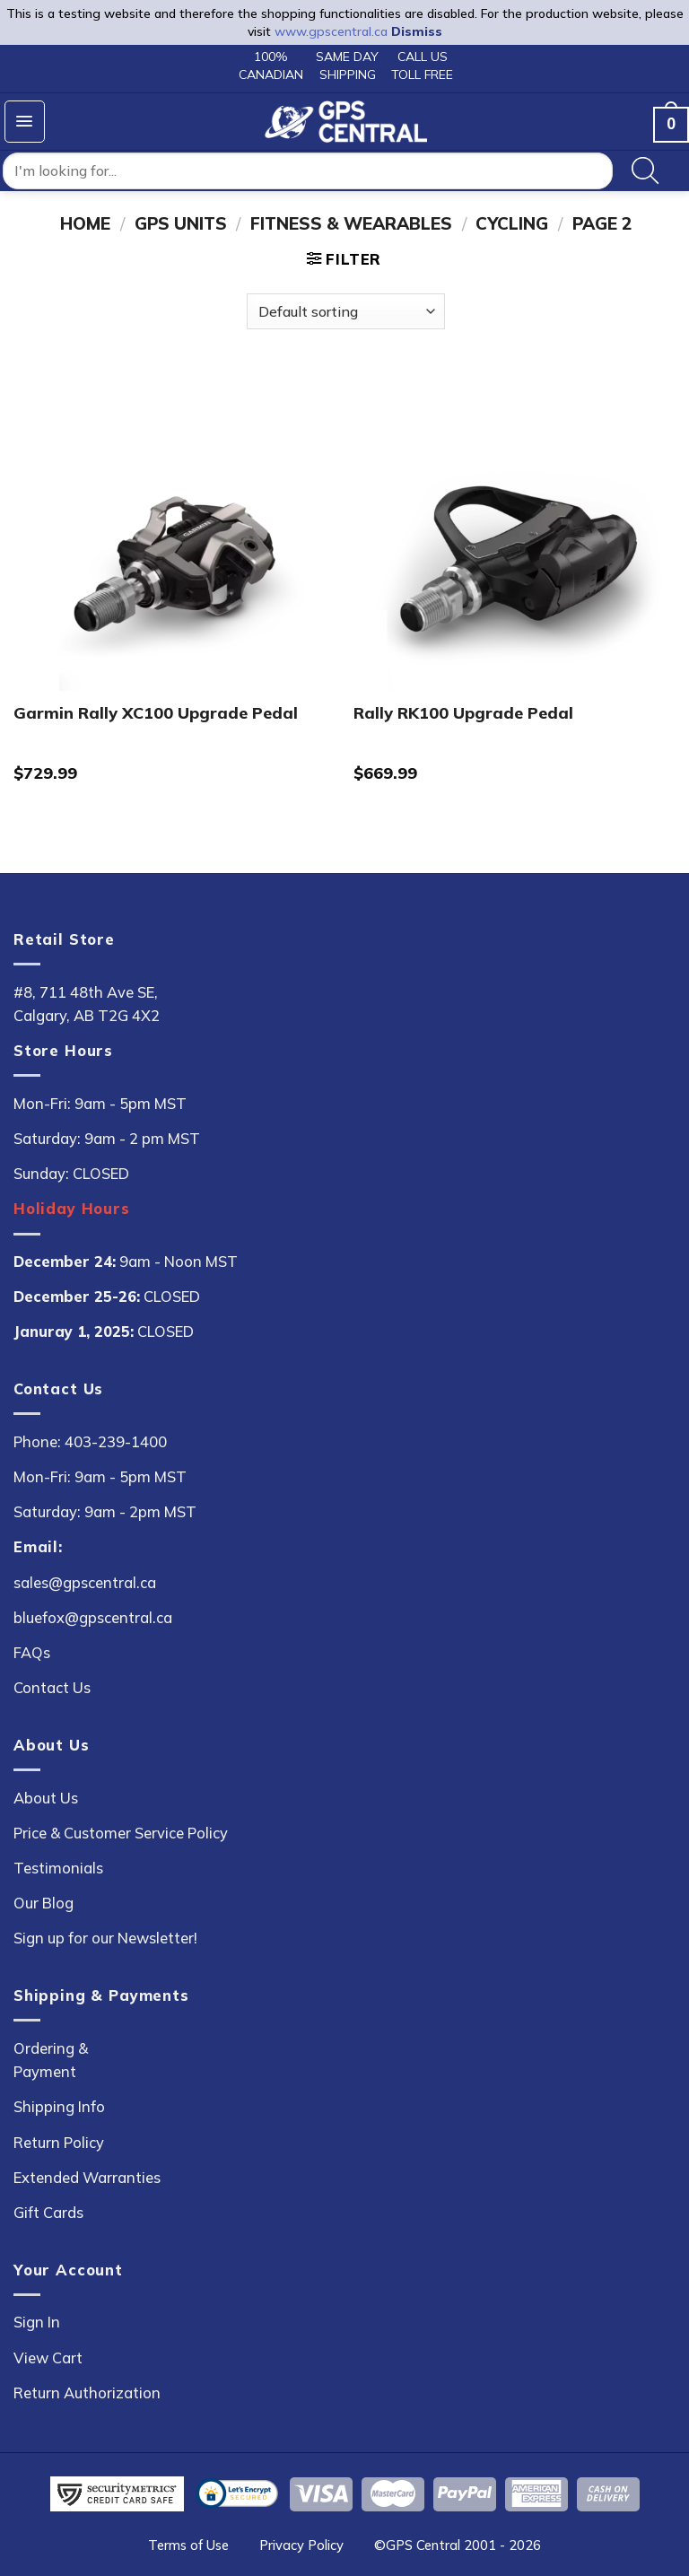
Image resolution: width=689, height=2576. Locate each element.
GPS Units (181, 223)
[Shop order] (346, 311)
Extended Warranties (87, 2177)
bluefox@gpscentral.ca (92, 1617)
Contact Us (52, 1687)
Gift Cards (48, 2212)
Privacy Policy (301, 2545)
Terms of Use (188, 2545)
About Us (45, 1797)
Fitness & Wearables (351, 223)
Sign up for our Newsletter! (105, 1937)
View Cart (48, 2357)
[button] (24, 122)
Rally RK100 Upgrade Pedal (463, 713)
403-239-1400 (116, 1441)
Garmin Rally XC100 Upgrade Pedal (155, 713)
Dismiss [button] (416, 31)
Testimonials (58, 1867)
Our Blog (43, 1902)
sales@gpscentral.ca (84, 1582)
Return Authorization (87, 2392)
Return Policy (58, 2142)
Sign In (36, 2321)
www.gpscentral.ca (331, 31)
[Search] (645, 171)
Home (85, 223)
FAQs (31, 1652)
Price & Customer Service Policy (120, 1832)
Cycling (511, 223)
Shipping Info (59, 2106)
